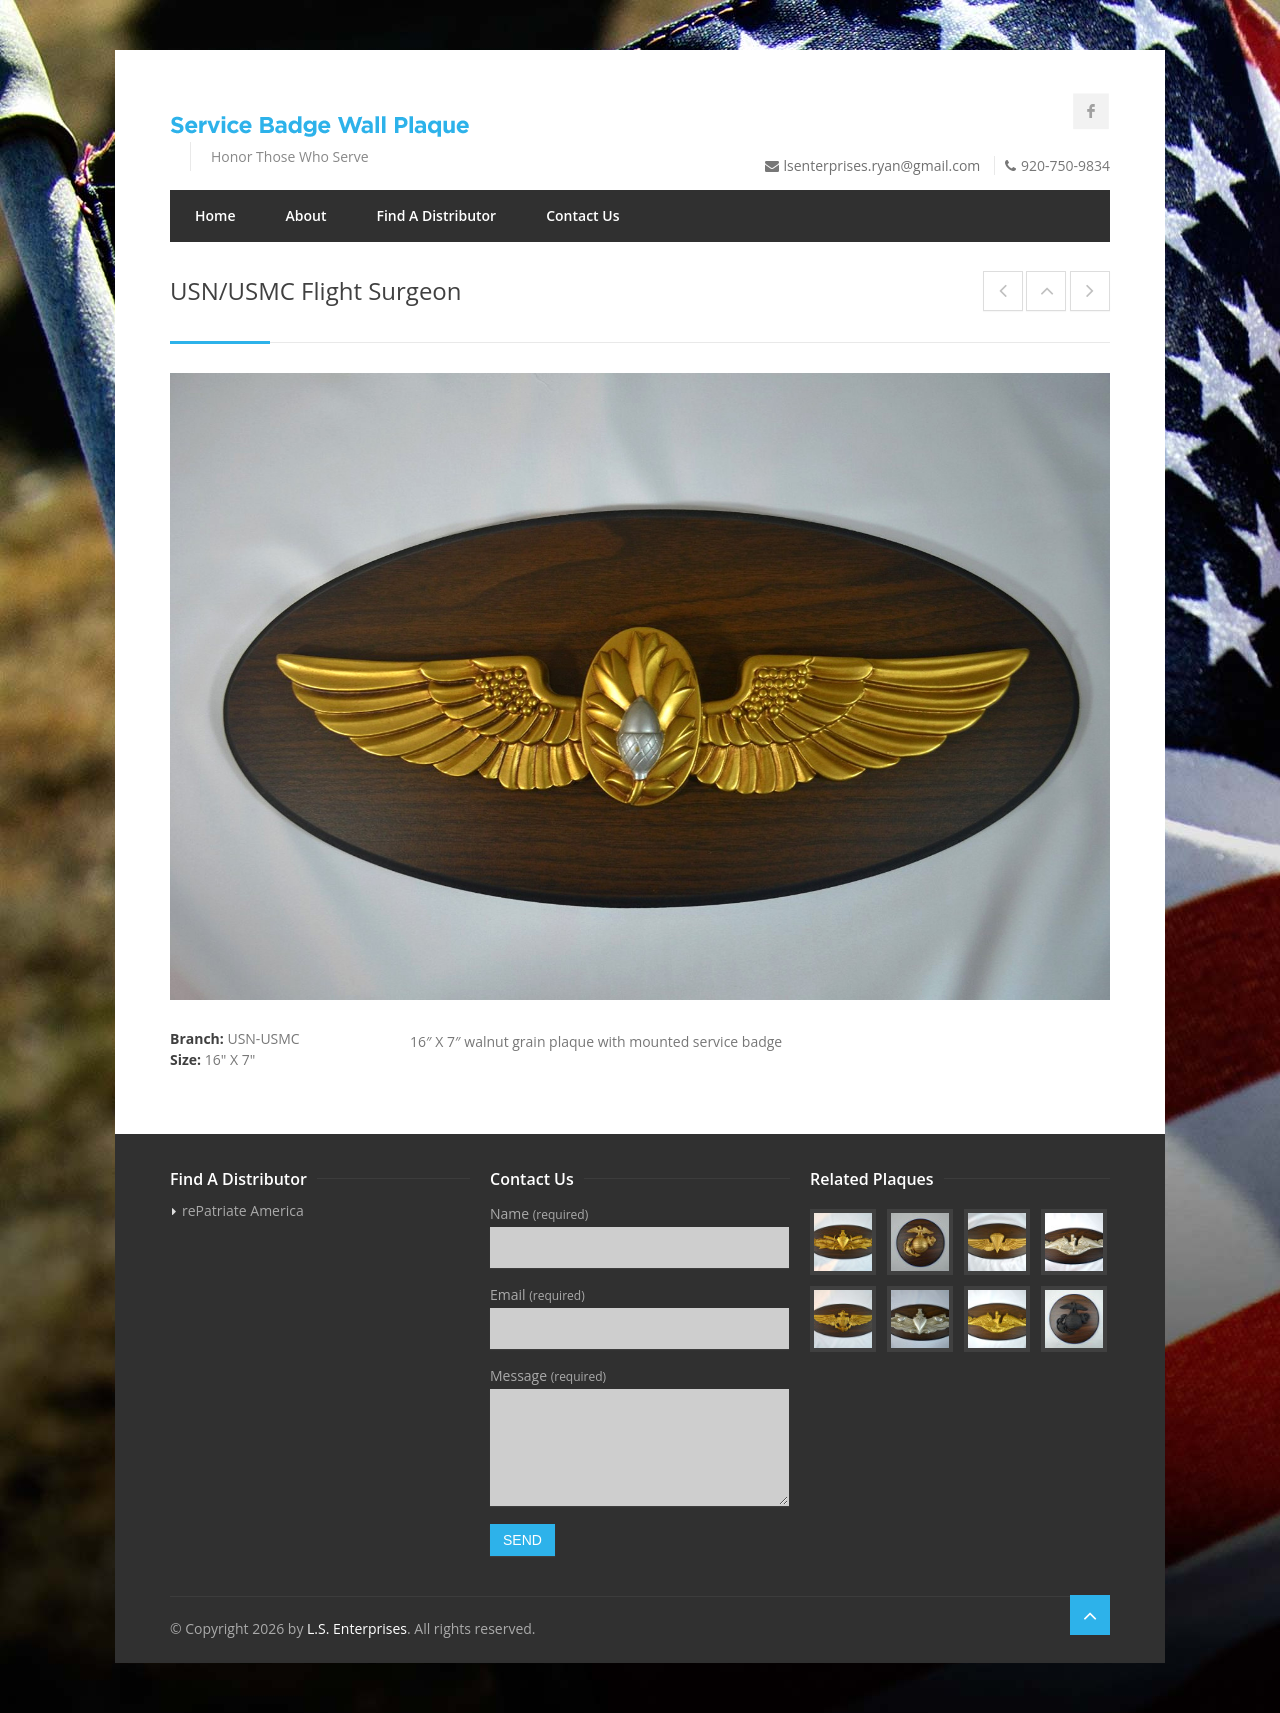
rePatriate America (243, 1210)
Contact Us (582, 215)
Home (215, 215)
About (306, 215)
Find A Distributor (436, 215)
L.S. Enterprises (357, 1628)
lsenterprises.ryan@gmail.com (882, 165)
